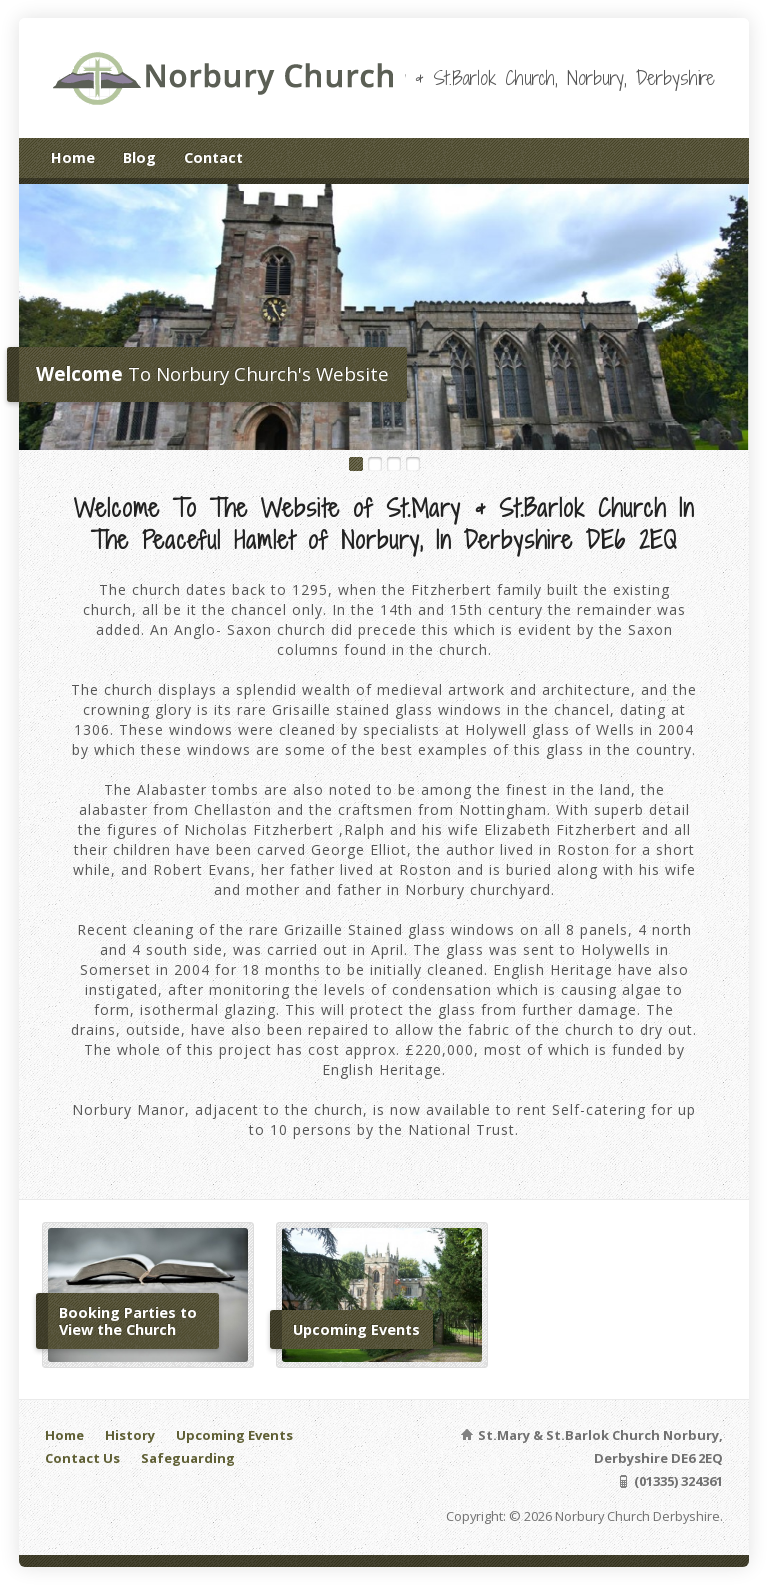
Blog (139, 157)
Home (73, 157)
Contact (213, 157)
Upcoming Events (234, 1435)
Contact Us (82, 1458)
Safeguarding (188, 1458)
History (130, 1435)
